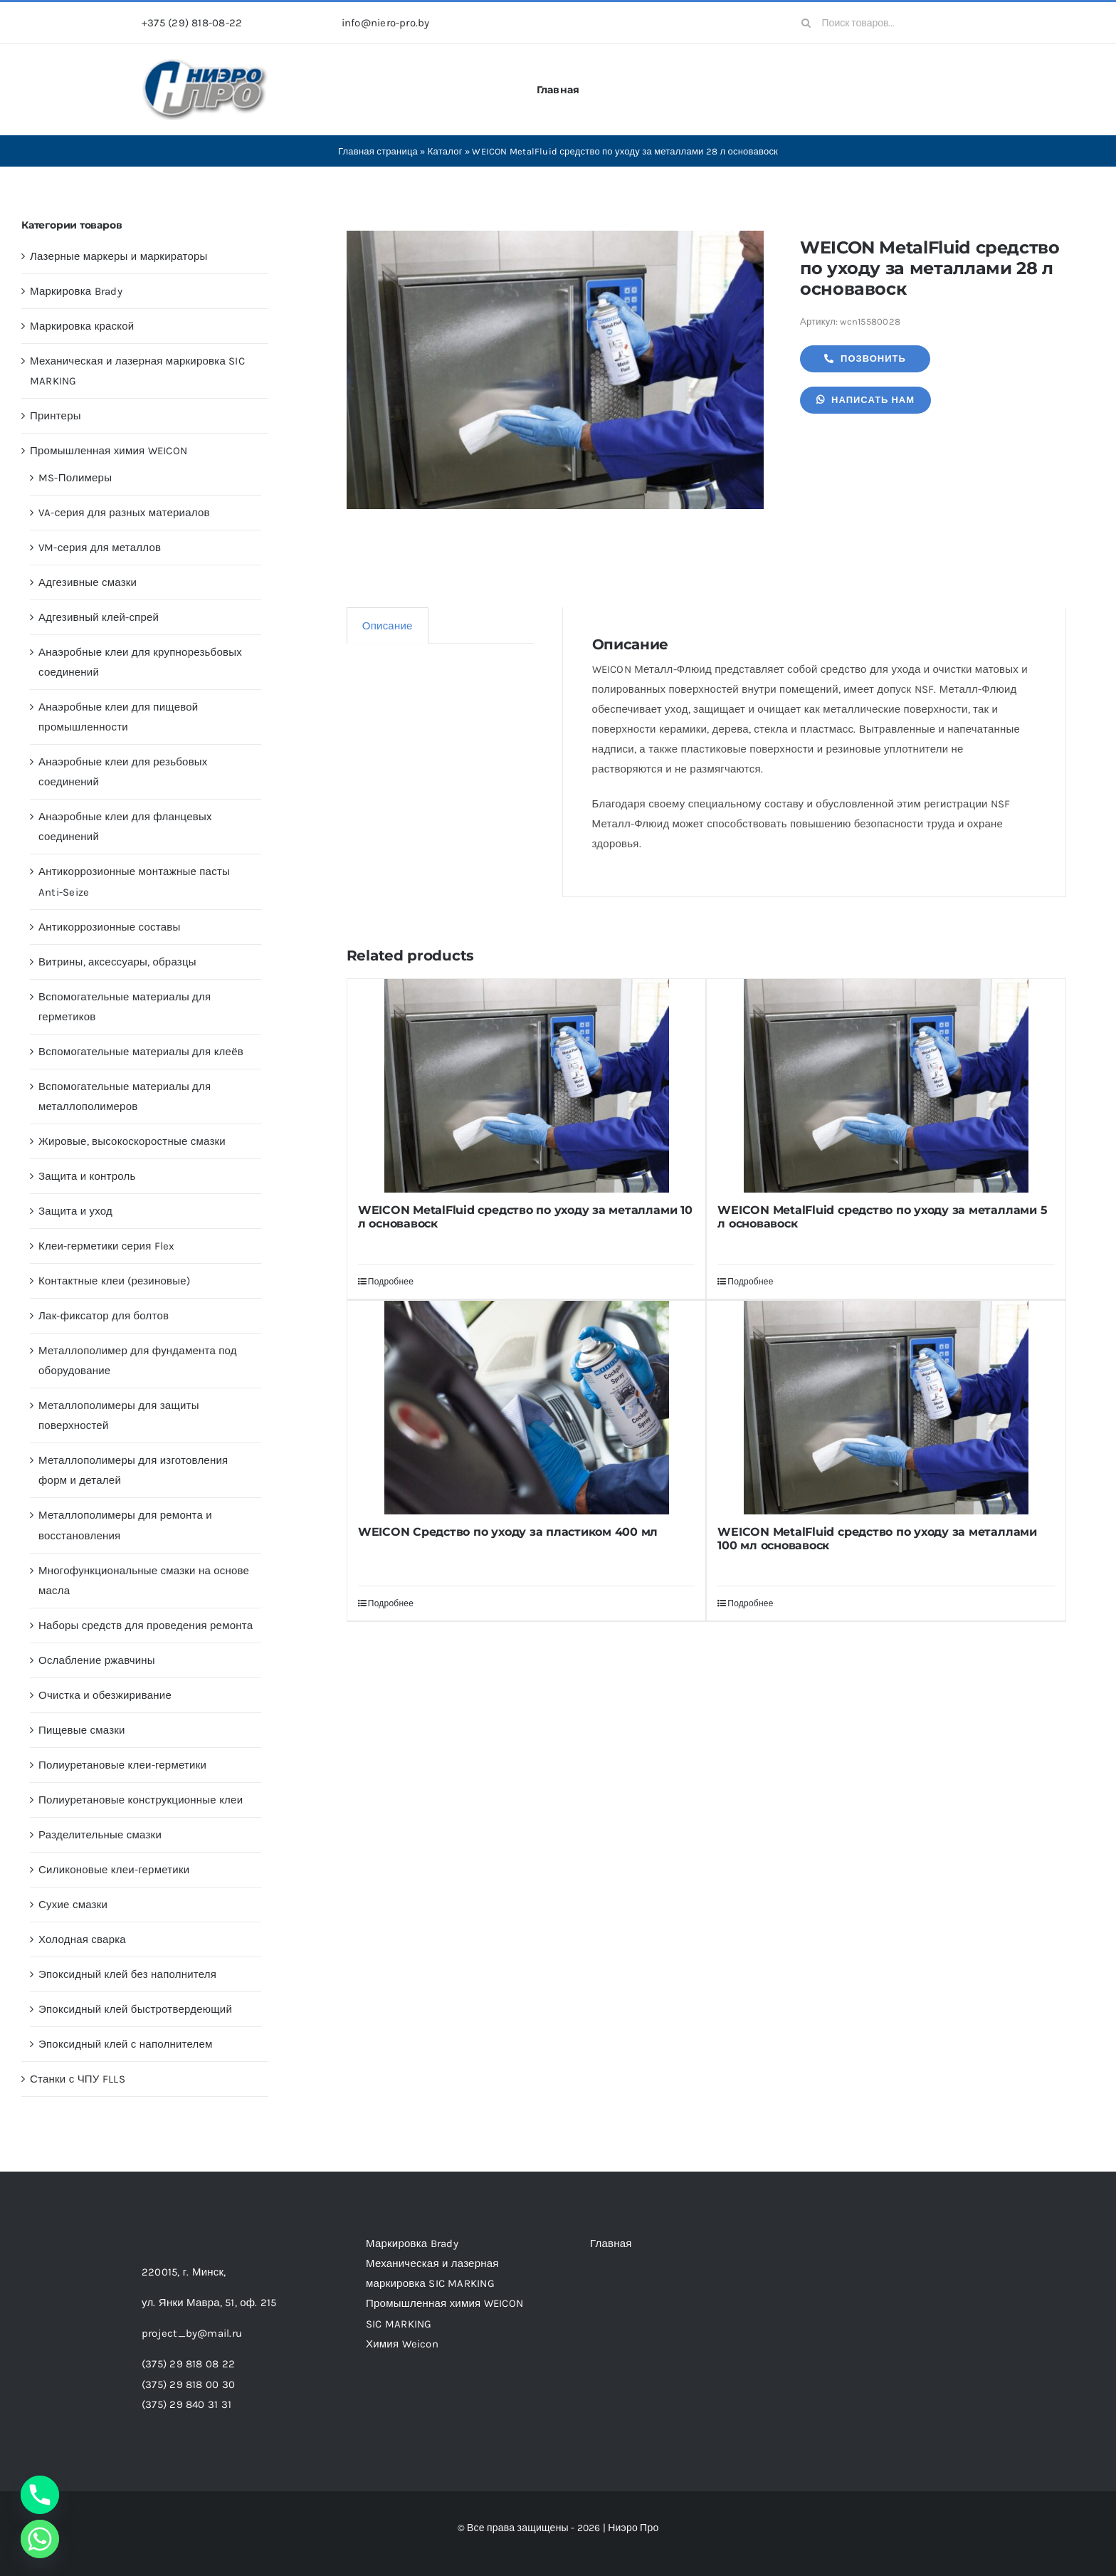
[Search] (806, 23)
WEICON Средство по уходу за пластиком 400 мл (508, 1532)
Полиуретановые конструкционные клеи (140, 1800)
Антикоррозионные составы (109, 927)
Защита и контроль (87, 1176)
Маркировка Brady (76, 291)
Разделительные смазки (100, 1834)
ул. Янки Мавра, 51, (209, 2302)
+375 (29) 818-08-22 (192, 22)
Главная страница (378, 151)
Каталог (445, 151)
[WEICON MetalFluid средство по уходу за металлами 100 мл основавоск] (886, 1407)
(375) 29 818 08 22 (188, 2363)
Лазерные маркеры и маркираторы (119, 256)
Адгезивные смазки (87, 582)
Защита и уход (75, 1211)
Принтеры (55, 415)
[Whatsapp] (40, 2539)
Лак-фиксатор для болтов (103, 1315)
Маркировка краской (82, 326)
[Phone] (40, 2495)
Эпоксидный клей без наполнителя (127, 1974)
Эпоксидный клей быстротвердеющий (135, 2009)
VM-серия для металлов (99, 547)
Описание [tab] (387, 625)
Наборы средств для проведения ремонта (145, 1625)
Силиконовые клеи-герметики (113, 1869)
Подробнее (391, 1282)
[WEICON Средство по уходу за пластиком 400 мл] (526, 1407)
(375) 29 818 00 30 (188, 2384)
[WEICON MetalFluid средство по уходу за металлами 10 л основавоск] (526, 1086)
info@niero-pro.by (386, 22)
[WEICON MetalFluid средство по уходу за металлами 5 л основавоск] (886, 1086)
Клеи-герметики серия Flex (106, 1246)
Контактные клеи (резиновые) (114, 1280)
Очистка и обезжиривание (105, 1695)
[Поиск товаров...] (882, 23)
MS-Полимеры (75, 477)
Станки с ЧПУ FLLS (77, 2079)
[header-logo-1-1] (205, 63)
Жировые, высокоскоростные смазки (132, 1141)
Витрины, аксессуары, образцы (117, 961)
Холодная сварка (82, 1939)
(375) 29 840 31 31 (186, 2404)
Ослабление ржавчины (96, 1660)
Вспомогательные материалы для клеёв (140, 1051)
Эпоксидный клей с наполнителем (125, 2044)
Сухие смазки (72, 1904)
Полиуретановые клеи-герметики (122, 1765)
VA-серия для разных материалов (124, 512)
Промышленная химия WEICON (108, 450)
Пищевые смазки (81, 1730)
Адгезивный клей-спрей (98, 617)
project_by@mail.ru (192, 2333)
